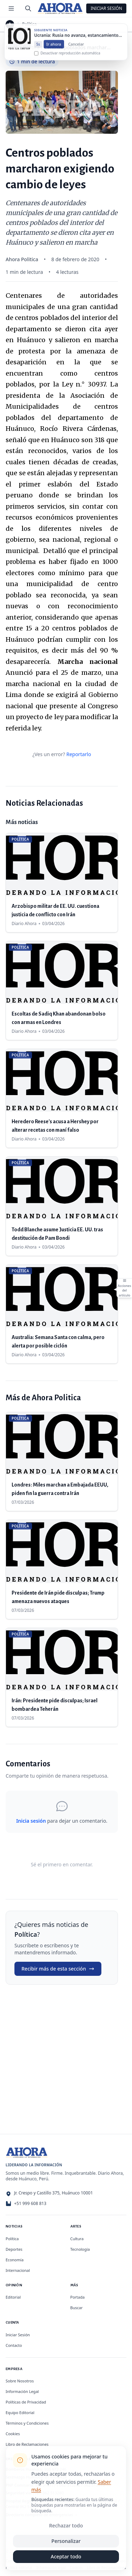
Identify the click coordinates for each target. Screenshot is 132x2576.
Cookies (13, 2433)
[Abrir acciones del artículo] (124, 1288)
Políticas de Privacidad (26, 2402)
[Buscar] (28, 8)
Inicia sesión (31, 1820)
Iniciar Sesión (106, 8)
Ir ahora (53, 51)
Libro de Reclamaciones (27, 2444)
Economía (15, 2259)
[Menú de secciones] (11, 8)
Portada (77, 2297)
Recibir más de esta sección (57, 1968)
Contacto (14, 2345)
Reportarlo (78, 754)
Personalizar (66, 2541)
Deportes (14, 2249)
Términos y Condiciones (27, 2423)
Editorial (13, 2297)
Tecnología (80, 2249)
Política (29, 24)
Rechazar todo (66, 2525)
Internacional (18, 2270)
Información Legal (22, 2391)
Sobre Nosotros (20, 2380)
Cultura (77, 2238)
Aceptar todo (66, 2556)
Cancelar (76, 51)
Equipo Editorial (20, 2412)
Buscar (76, 2307)
